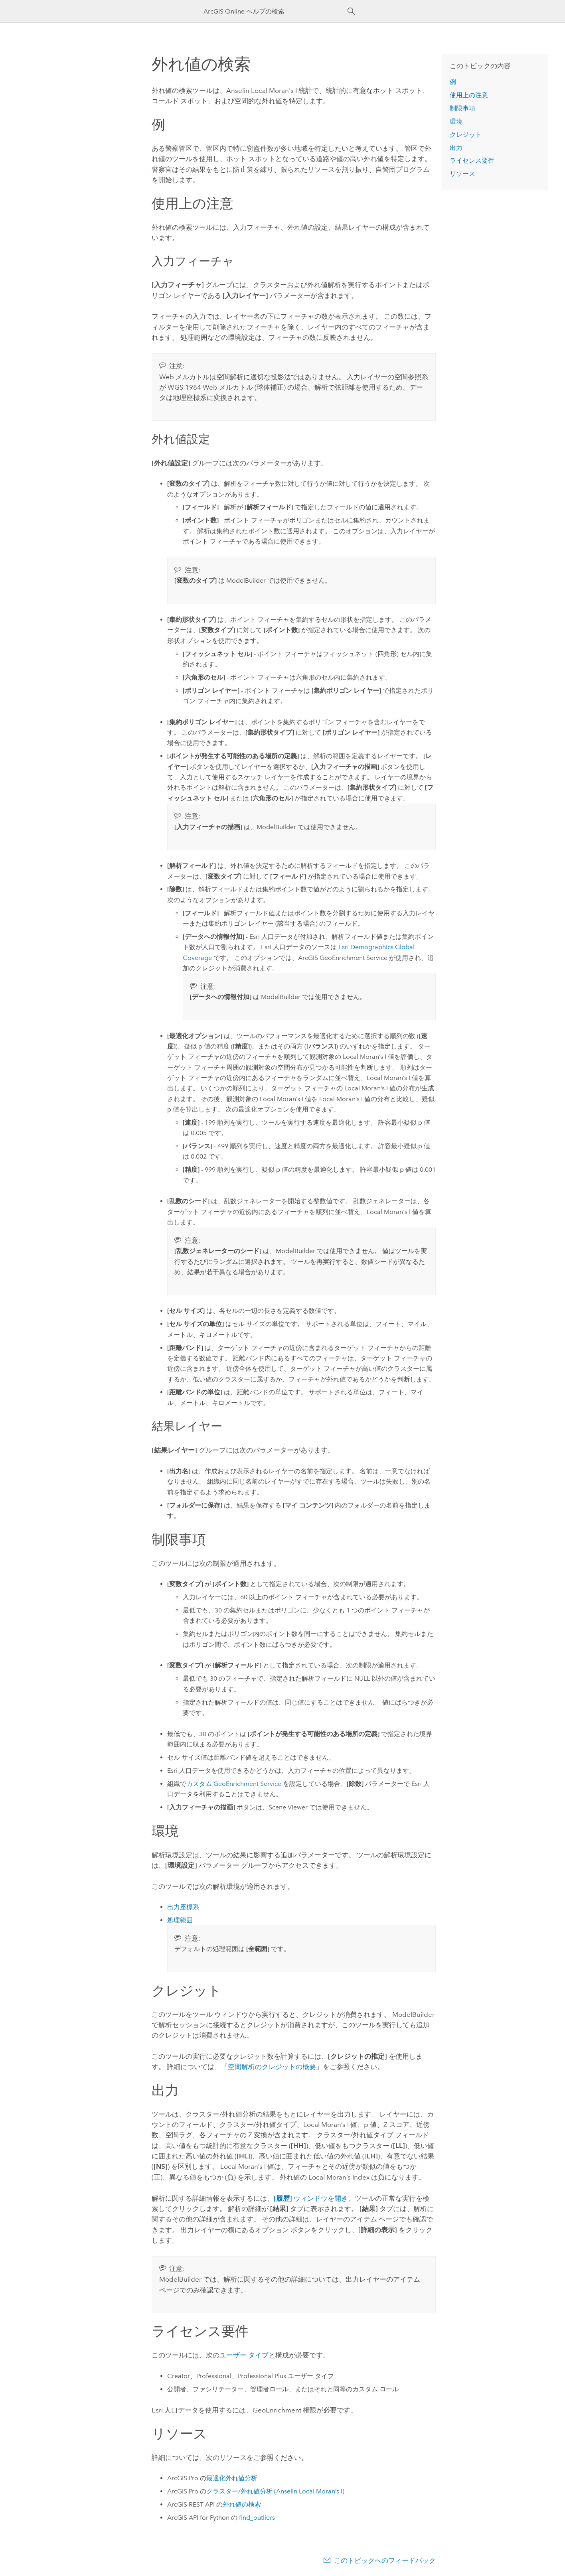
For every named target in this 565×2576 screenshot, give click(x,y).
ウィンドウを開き (311, 2198)
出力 (456, 148)
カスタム (233, 1784)
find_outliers (257, 2517)
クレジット (466, 134)
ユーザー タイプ (244, 2355)
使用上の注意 (469, 95)
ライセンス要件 (472, 160)
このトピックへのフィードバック (385, 2560)
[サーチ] (351, 12)
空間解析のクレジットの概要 (272, 2067)
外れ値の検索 (242, 2504)
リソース (462, 173)
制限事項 (462, 108)
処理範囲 (180, 1920)
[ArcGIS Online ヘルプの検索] (275, 11)
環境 (456, 121)
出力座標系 (183, 1907)
